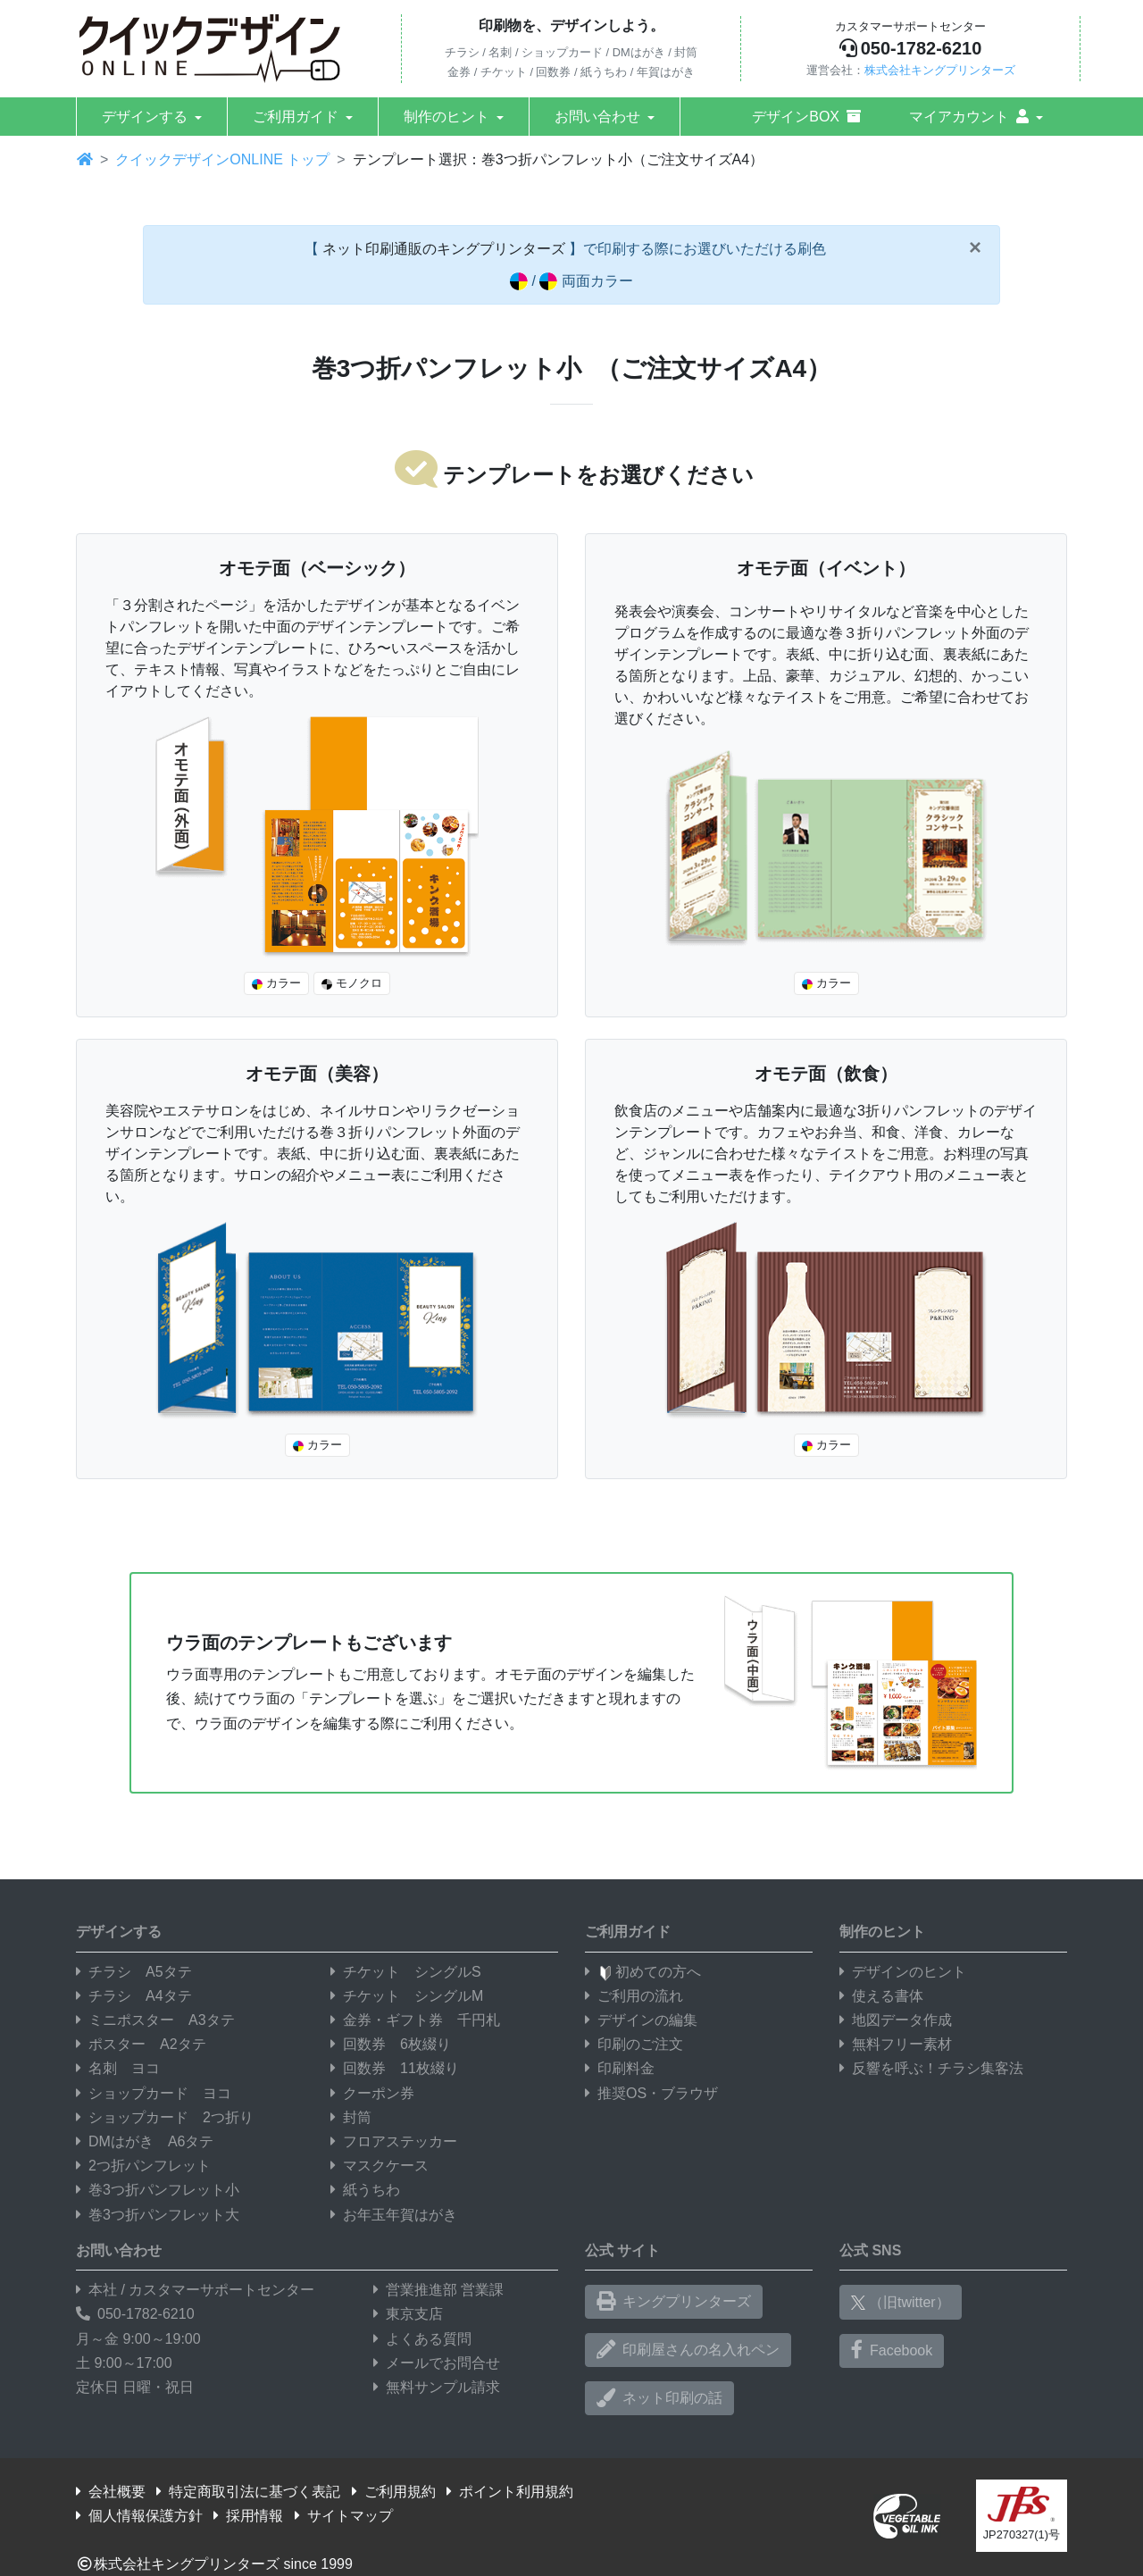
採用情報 (248, 2515)
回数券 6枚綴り (390, 2044)
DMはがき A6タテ (144, 2141)
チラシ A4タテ (134, 1995)
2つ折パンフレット (143, 2165)
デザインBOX (806, 116)
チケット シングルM (406, 1995)
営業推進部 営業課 (438, 2289)
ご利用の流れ (634, 1995)
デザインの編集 (641, 2020)
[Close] (975, 247)
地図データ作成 (895, 2020)
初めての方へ (643, 1971)
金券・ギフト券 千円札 (415, 2020)
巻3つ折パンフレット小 (157, 2189)
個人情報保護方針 (139, 2515)
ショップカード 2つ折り (165, 2117)
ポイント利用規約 (509, 2491)
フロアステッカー (393, 2141)
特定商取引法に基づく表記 (248, 2491)
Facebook (891, 2350)
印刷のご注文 (634, 2044)
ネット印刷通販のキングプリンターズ (443, 248)
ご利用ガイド (295, 116)
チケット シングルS (405, 1971)
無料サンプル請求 (436, 2387)
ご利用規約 (394, 2491)
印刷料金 (620, 2068)
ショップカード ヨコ (153, 2093)
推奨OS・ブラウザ (651, 2093)
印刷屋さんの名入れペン (688, 2350)
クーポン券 (372, 2093)
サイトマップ (344, 2515)
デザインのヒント (902, 1971)
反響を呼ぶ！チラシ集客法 (931, 2068)
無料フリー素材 (895, 2044)
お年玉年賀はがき (393, 2214)
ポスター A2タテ (141, 2044)
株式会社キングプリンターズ (939, 70)
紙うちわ (365, 2189)
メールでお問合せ (436, 2363)
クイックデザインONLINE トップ (222, 159)
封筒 (350, 2117)
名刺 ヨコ (118, 2068)
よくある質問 (422, 2338)
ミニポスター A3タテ (155, 2020)
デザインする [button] (145, 116)
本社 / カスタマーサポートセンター (195, 2289)
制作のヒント (446, 116)
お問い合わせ (597, 116)
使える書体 (881, 1995)
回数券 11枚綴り (394, 2068)
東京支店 (408, 2313)
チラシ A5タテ (134, 1971)
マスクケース (379, 2165)
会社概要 (111, 2491)
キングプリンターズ (674, 2302)
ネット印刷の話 (659, 2398)
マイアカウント (969, 116)
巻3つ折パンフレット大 (157, 2214)
